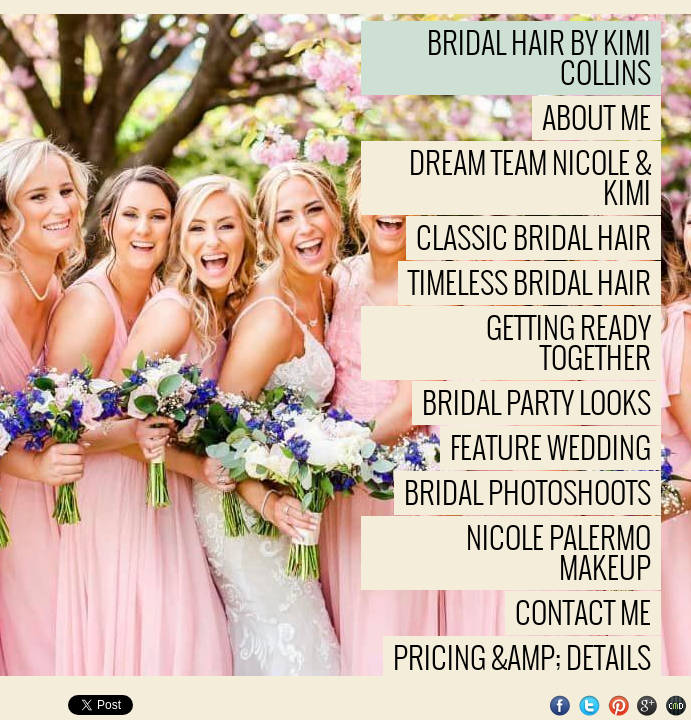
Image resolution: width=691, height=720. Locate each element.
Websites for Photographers (676, 705)
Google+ (647, 705)
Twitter (589, 705)
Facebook (560, 705)
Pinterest (618, 705)
